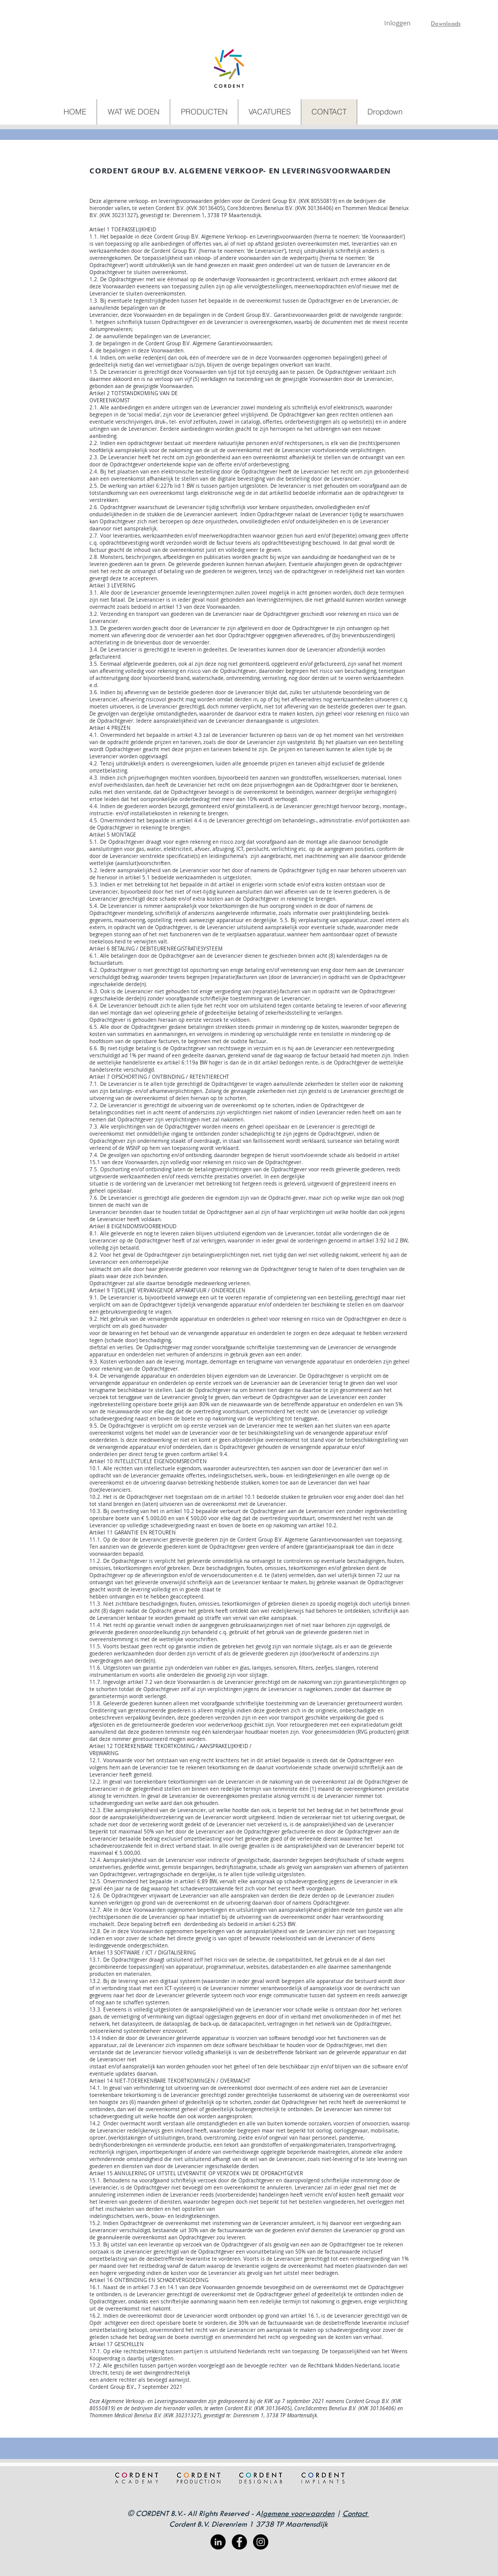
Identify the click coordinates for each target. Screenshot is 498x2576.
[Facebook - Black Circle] (239, 2542)
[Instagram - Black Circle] (260, 2542)
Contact (356, 2513)
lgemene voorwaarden (297, 2513)
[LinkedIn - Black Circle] (218, 2542)
